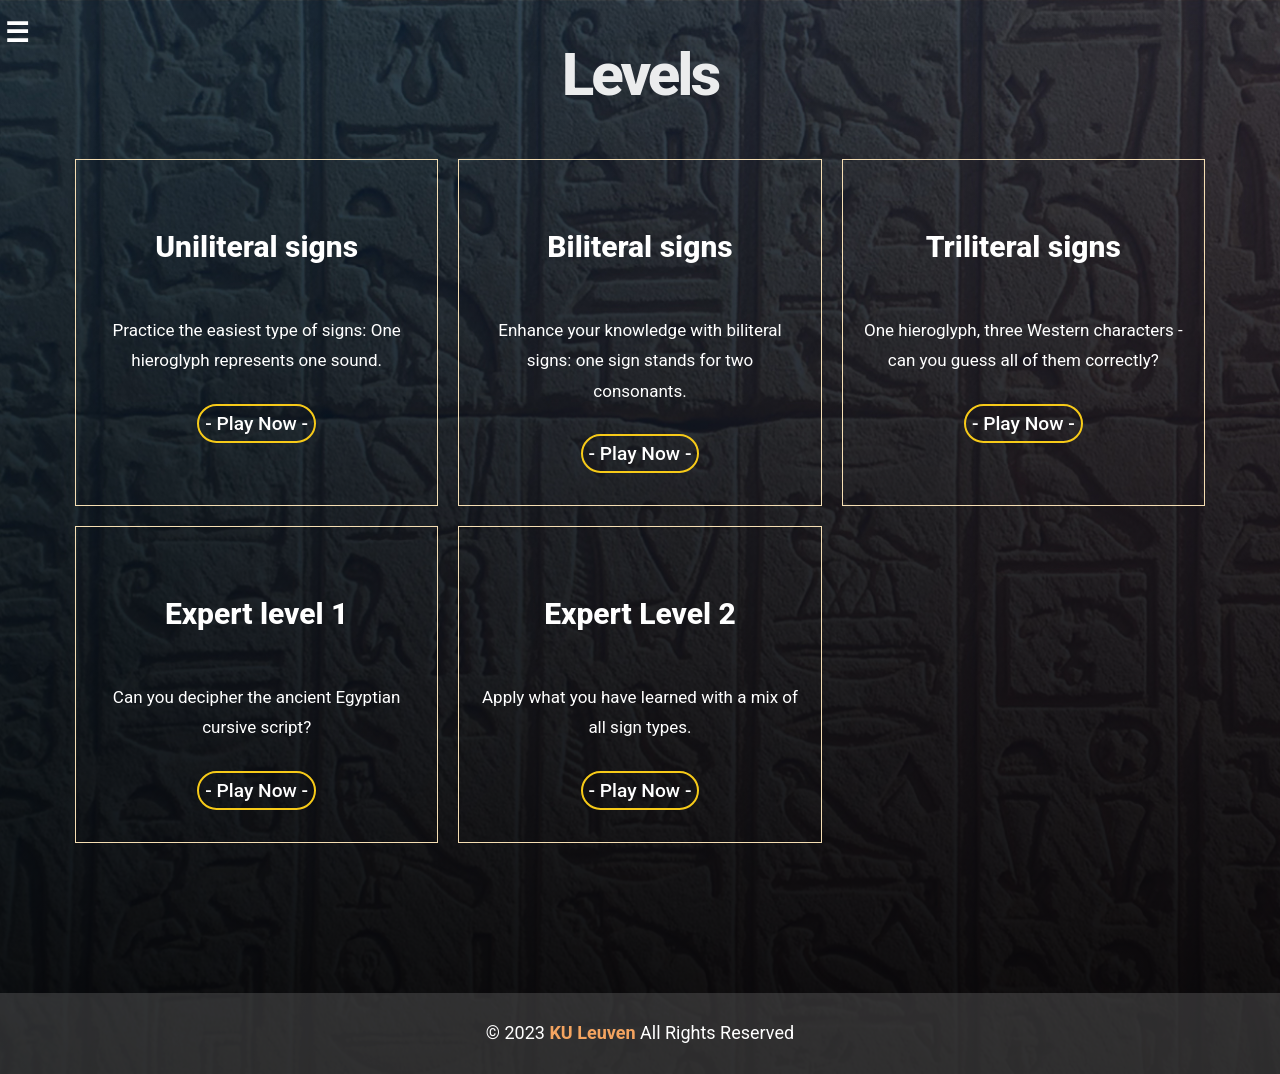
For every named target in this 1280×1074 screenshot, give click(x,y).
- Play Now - (256, 423)
